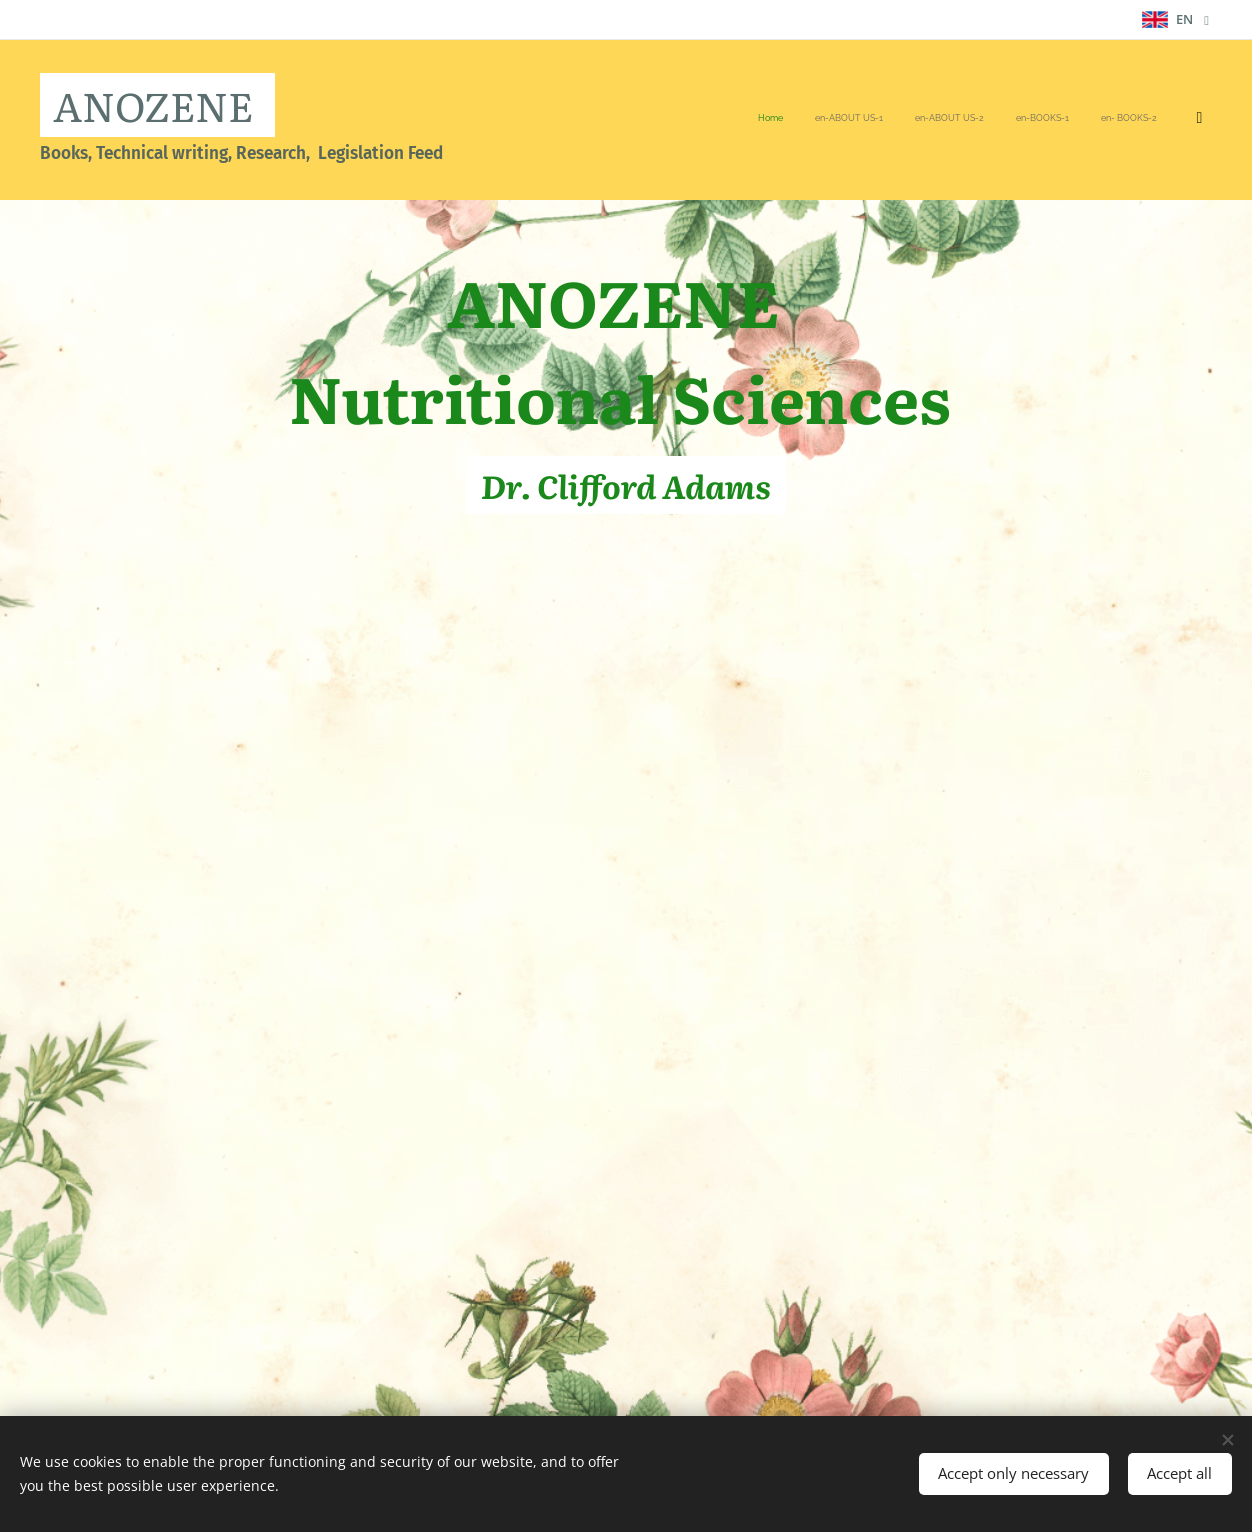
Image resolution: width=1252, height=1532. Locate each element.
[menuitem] (961, 120)
